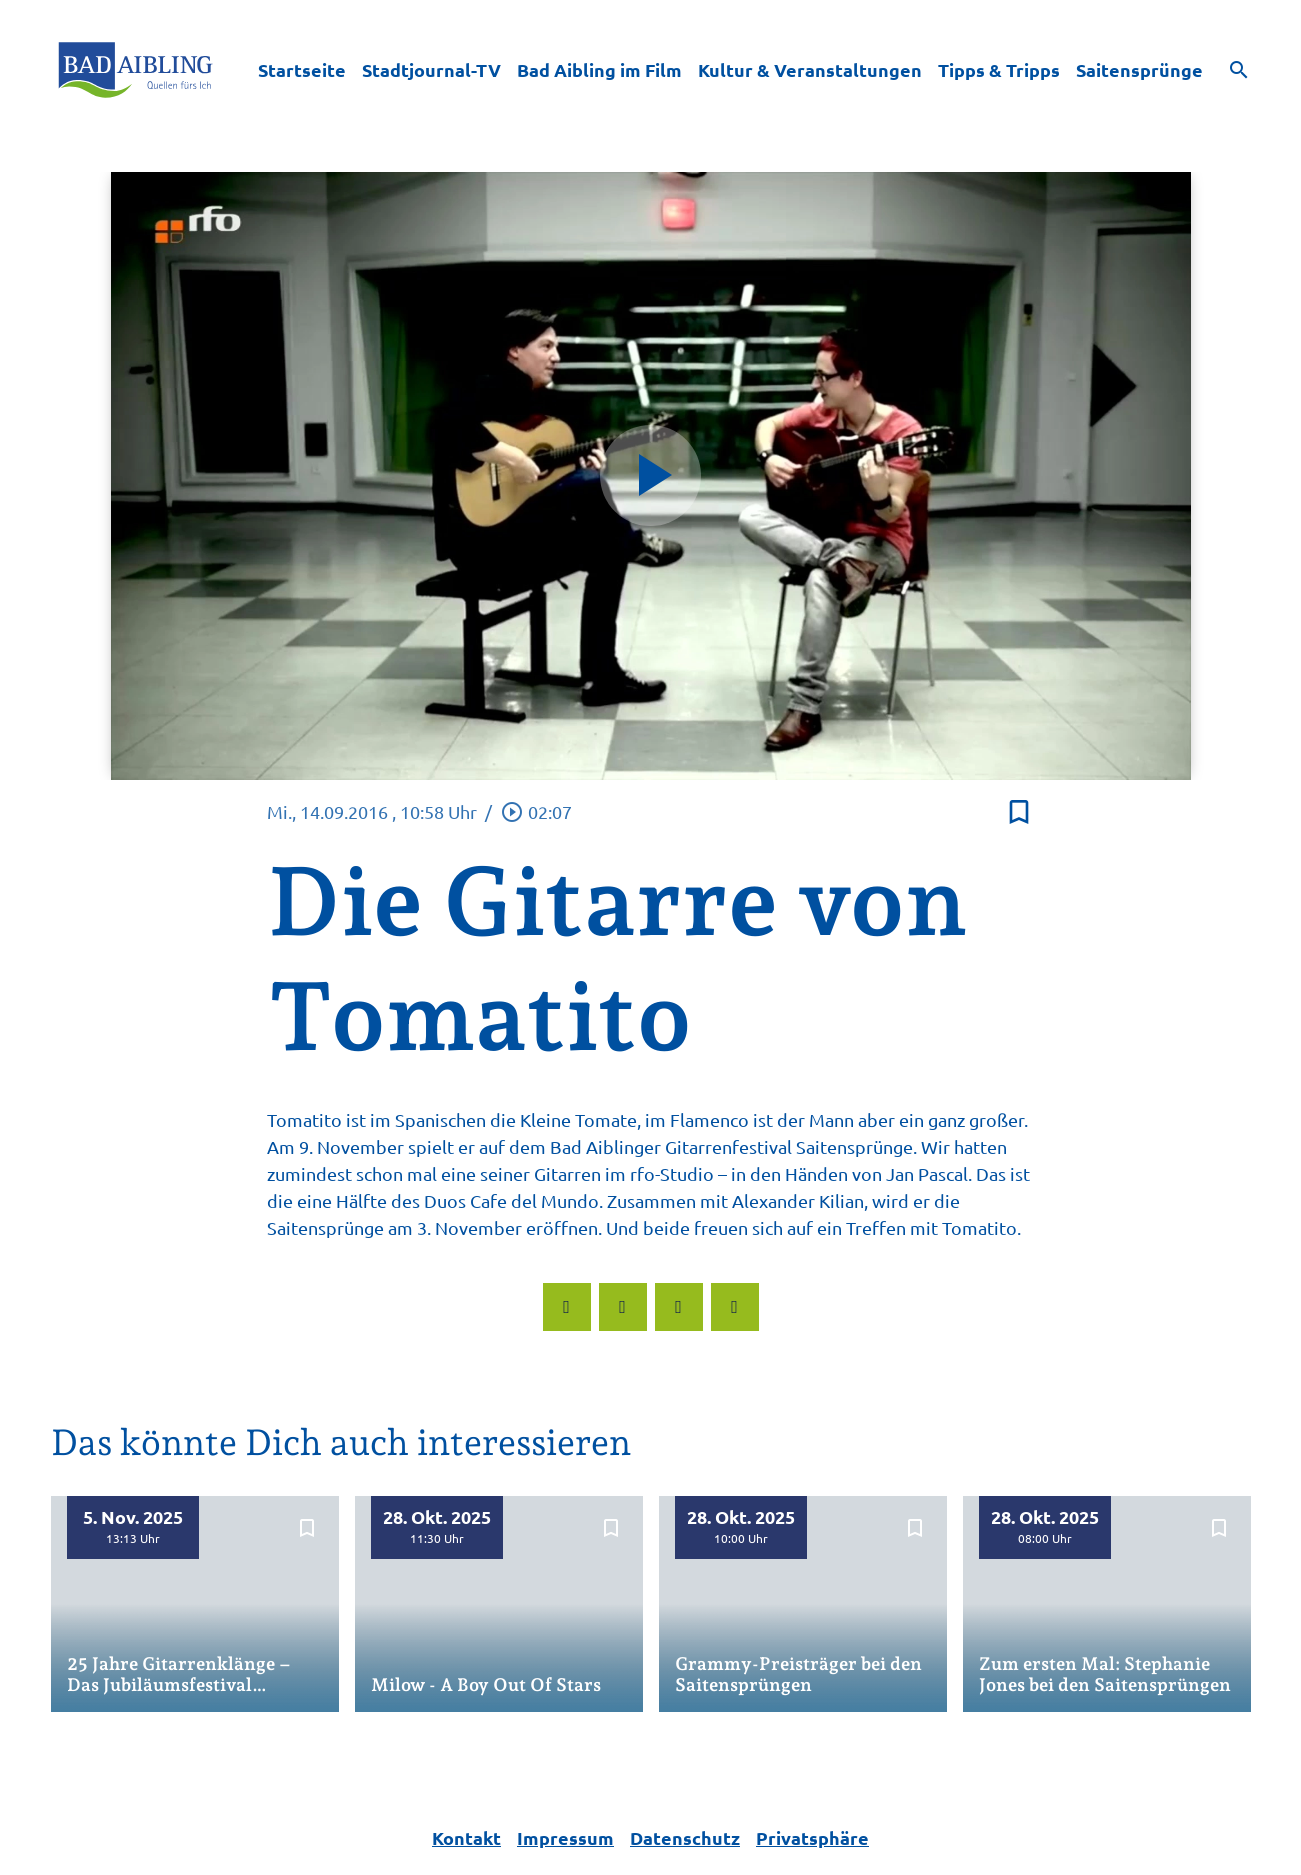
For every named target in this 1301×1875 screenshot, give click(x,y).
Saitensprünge (1139, 69)
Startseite (302, 69)
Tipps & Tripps (999, 69)
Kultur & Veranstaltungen (810, 69)
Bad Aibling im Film (599, 69)
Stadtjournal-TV (431, 69)
